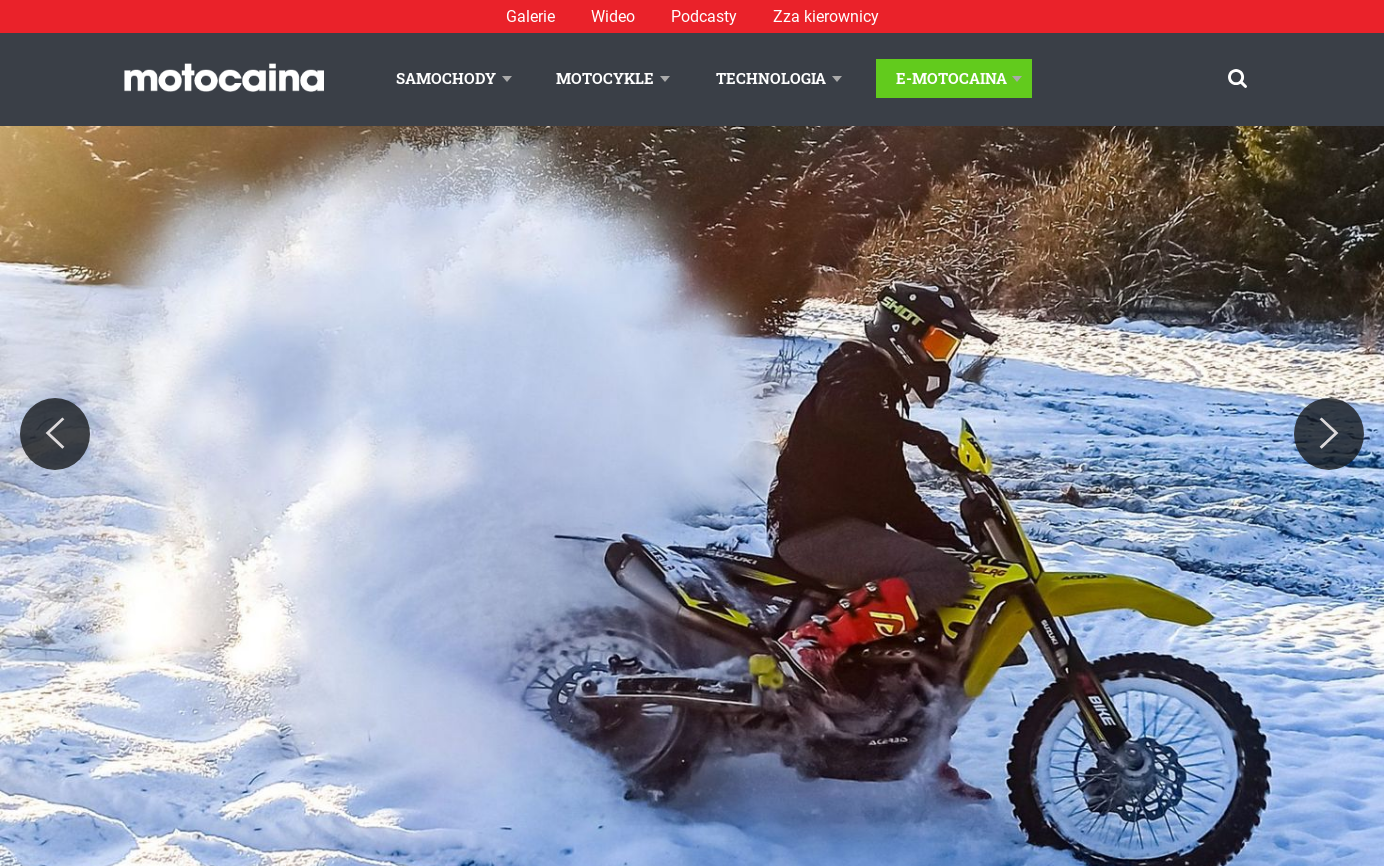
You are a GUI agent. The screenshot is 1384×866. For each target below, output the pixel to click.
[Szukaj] (1237, 78)
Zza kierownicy (826, 16)
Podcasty (704, 16)
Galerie (530, 16)
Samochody (446, 78)
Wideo (613, 16)
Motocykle (605, 78)
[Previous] (55, 434)
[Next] (1329, 434)
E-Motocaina (951, 78)
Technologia (771, 78)
